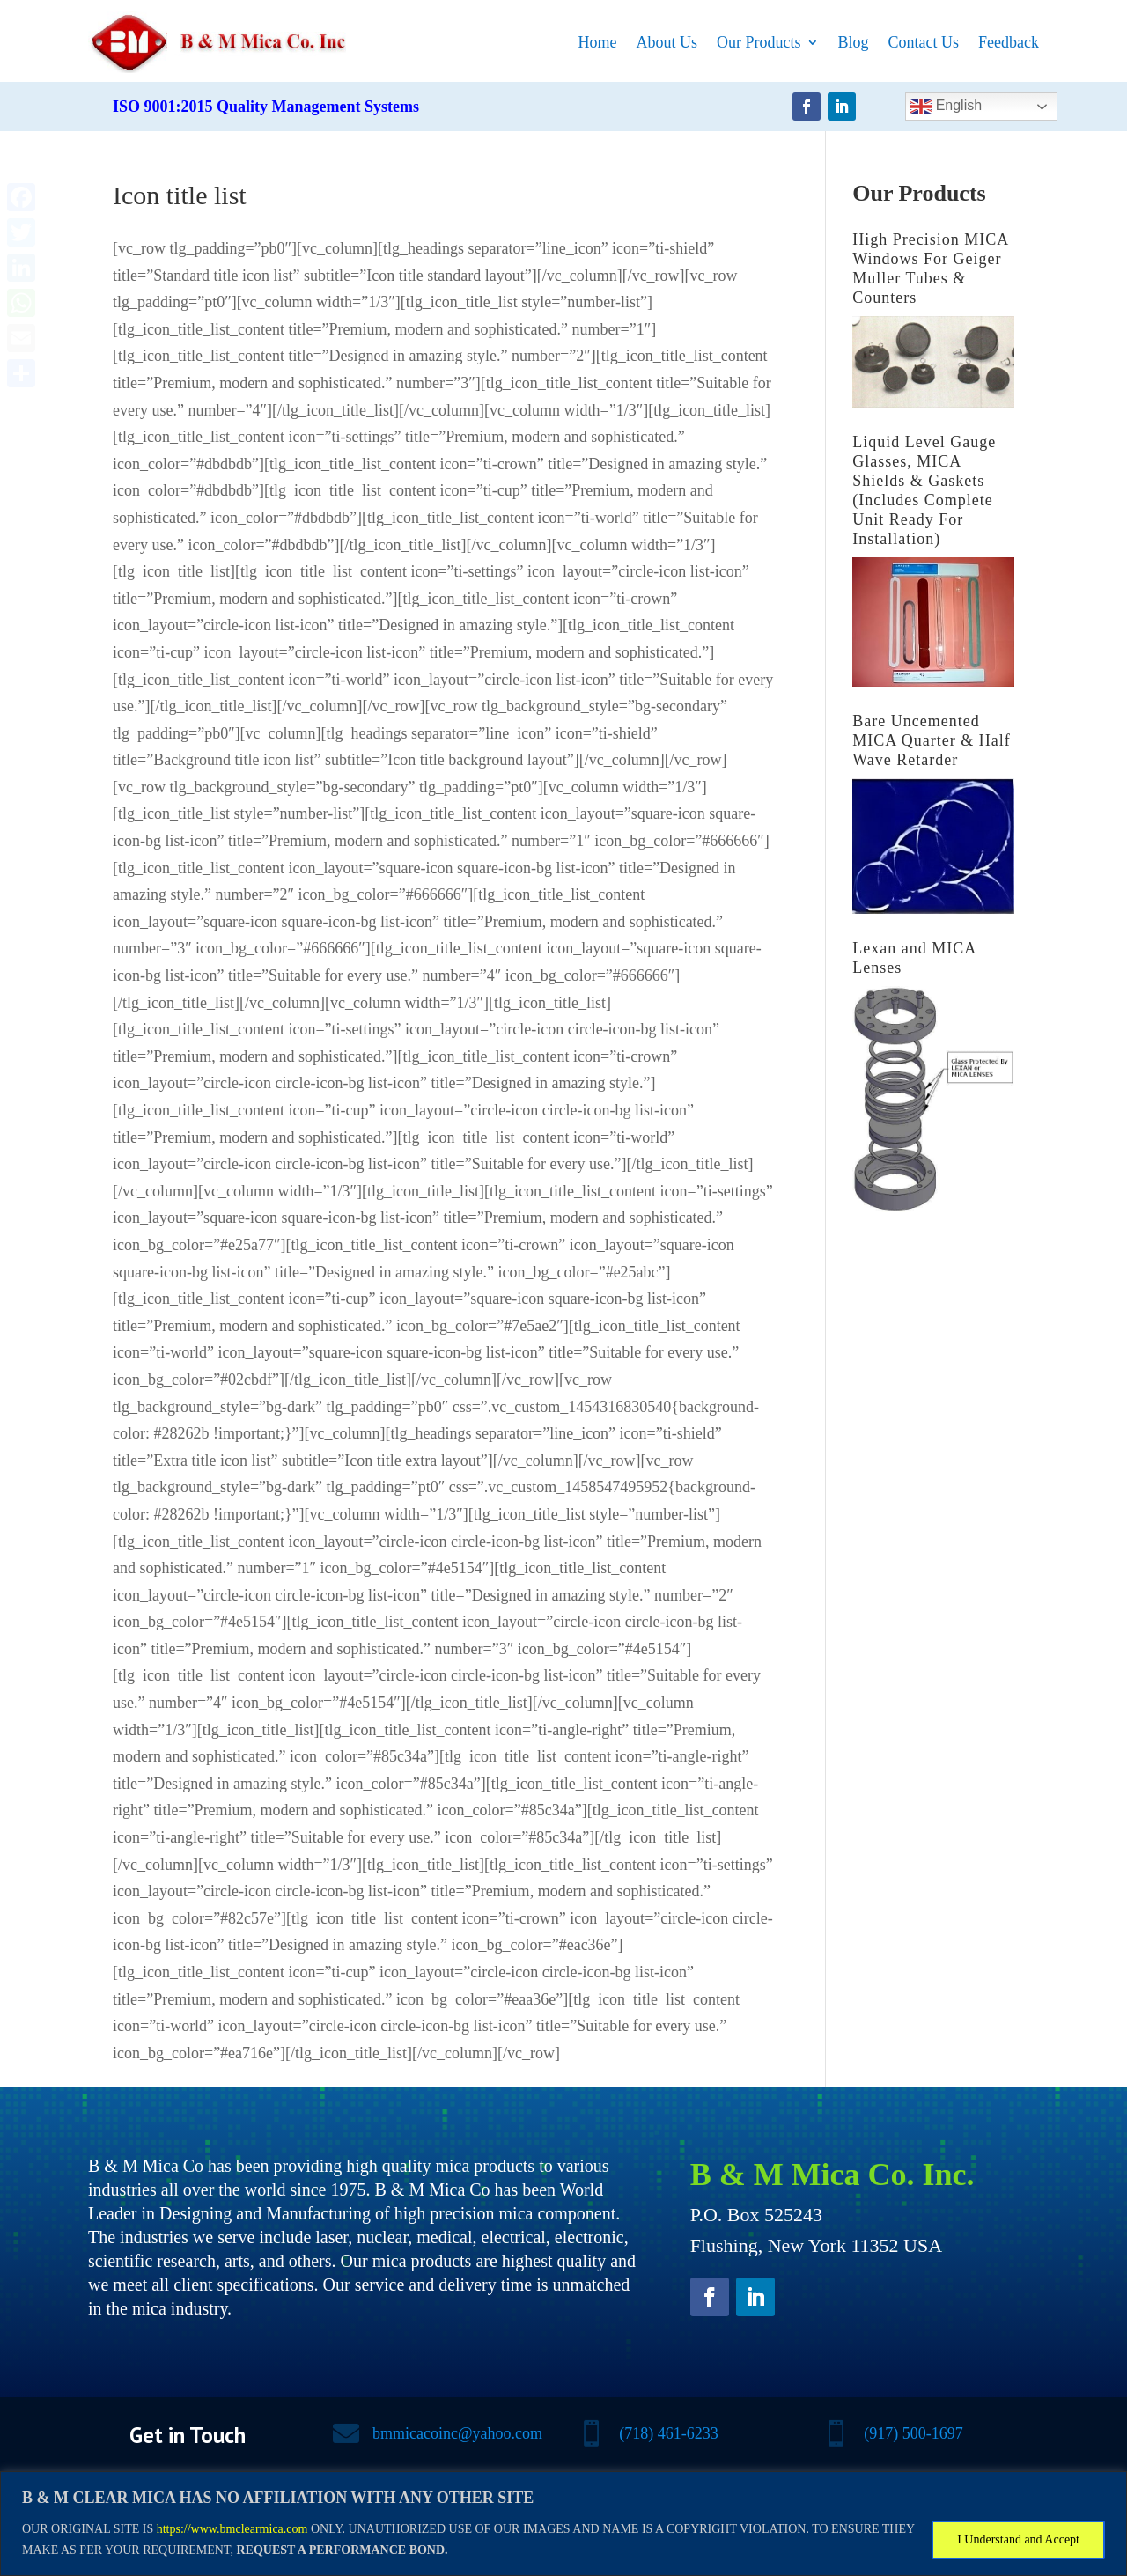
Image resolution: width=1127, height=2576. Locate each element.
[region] (563, 2523)
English (946, 106)
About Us (667, 42)
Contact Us (924, 42)
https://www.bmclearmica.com (232, 2529)
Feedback (1008, 42)
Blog (853, 42)
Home (597, 42)
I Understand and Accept (1018, 2539)
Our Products (759, 42)
